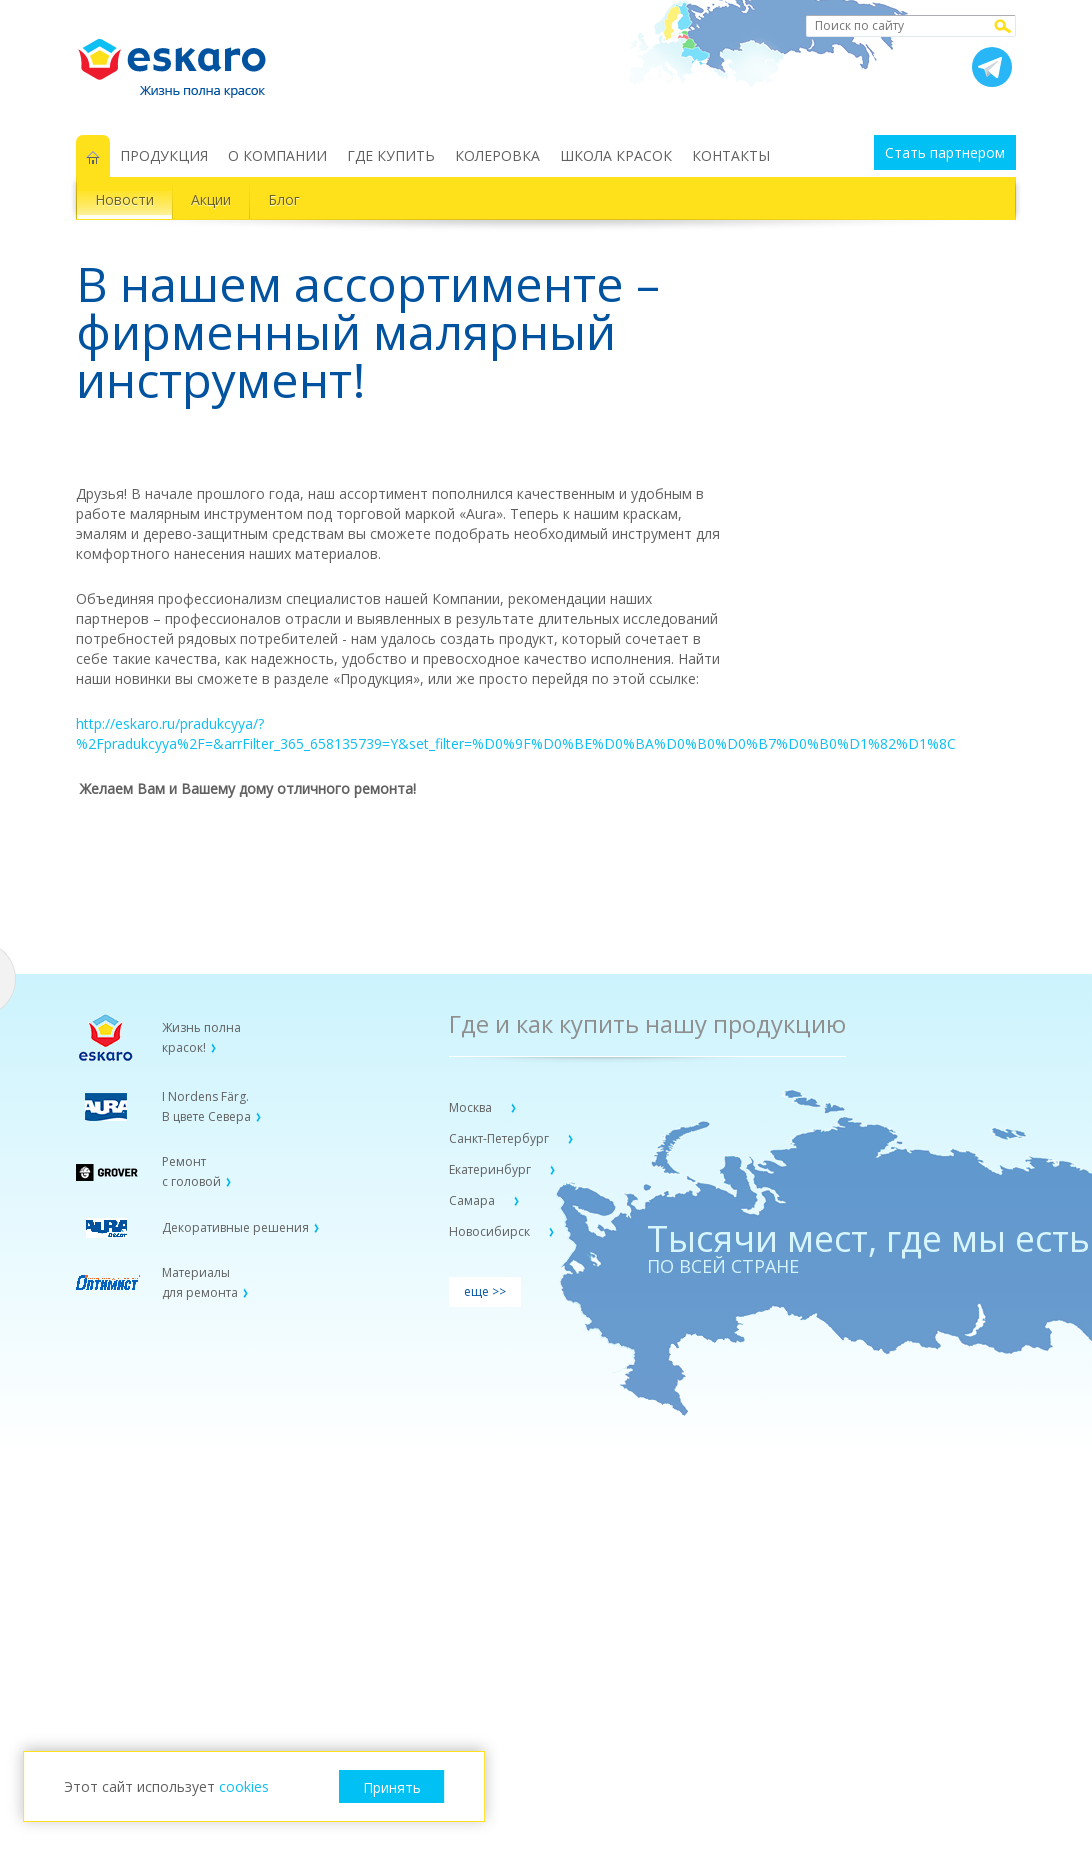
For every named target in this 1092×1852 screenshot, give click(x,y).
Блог (284, 199)
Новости (124, 199)
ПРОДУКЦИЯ (164, 155)
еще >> (485, 1291)
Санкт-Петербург (500, 1138)
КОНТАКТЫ (731, 155)
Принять (392, 1787)
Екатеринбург (491, 1169)
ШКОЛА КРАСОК (616, 155)
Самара (473, 1200)
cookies (244, 1786)
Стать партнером (945, 152)
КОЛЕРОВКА (497, 155)
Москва (472, 1107)
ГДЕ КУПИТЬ (391, 155)
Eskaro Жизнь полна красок (182, 60)
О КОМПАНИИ (277, 155)
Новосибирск (491, 1231)
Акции (211, 199)
